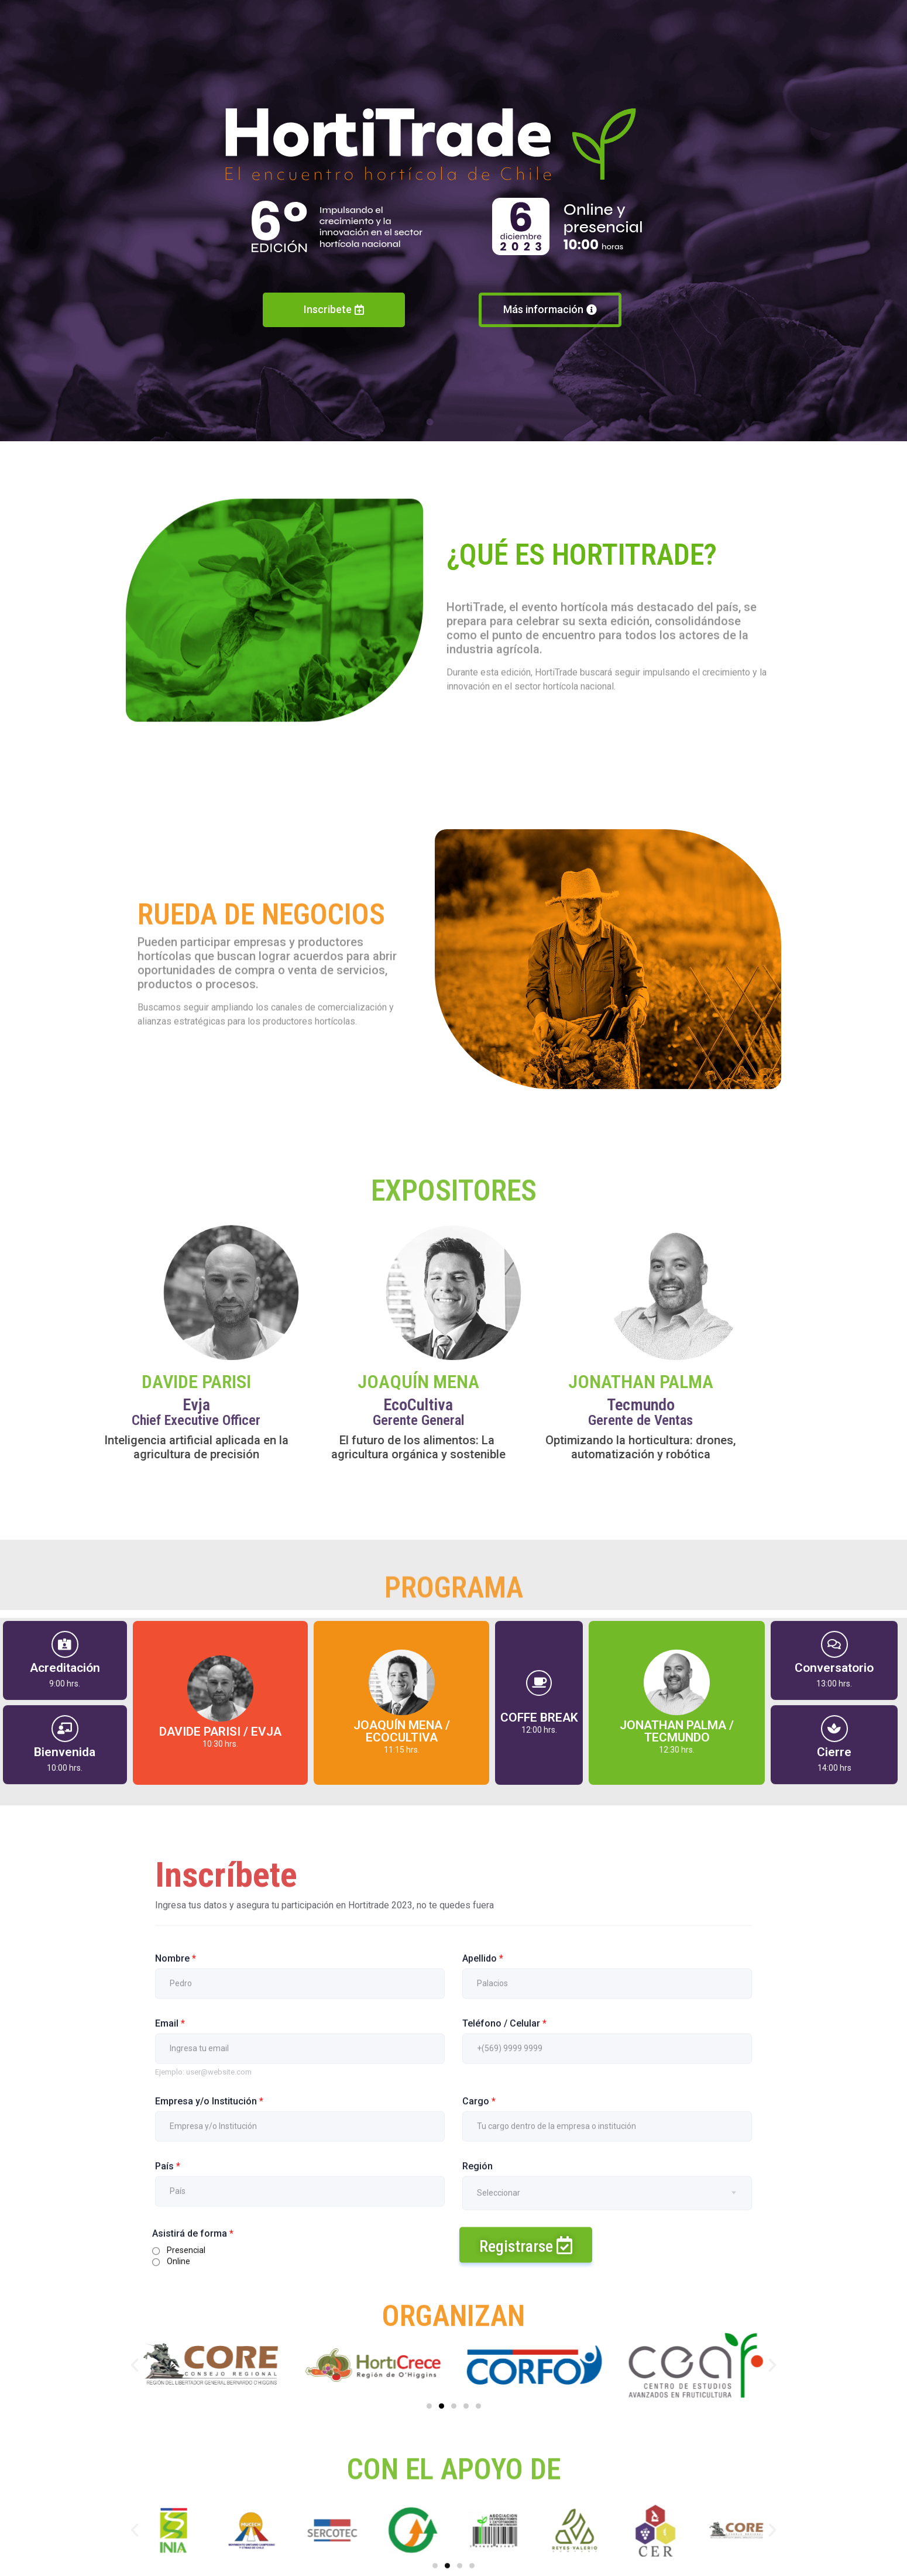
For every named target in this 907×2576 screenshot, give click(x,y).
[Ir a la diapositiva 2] (441, 2406)
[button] (134, 2365)
